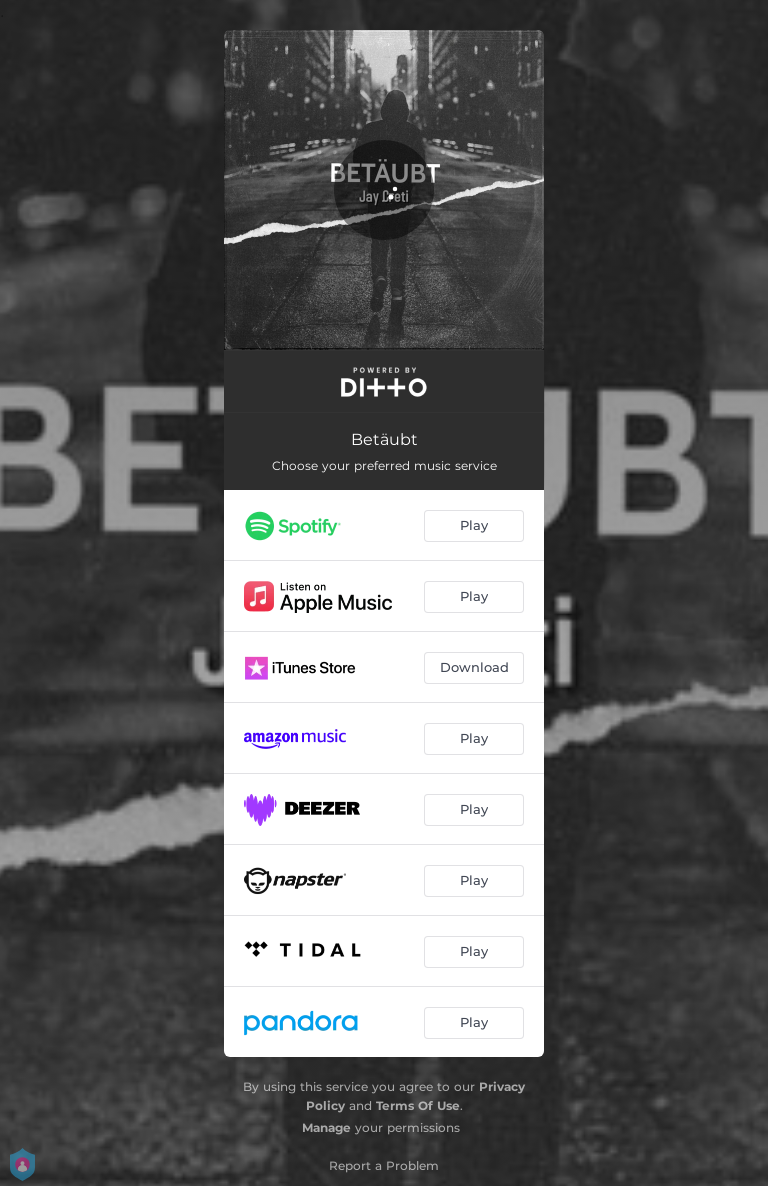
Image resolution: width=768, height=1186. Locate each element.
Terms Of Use (418, 1105)
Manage (326, 1127)
